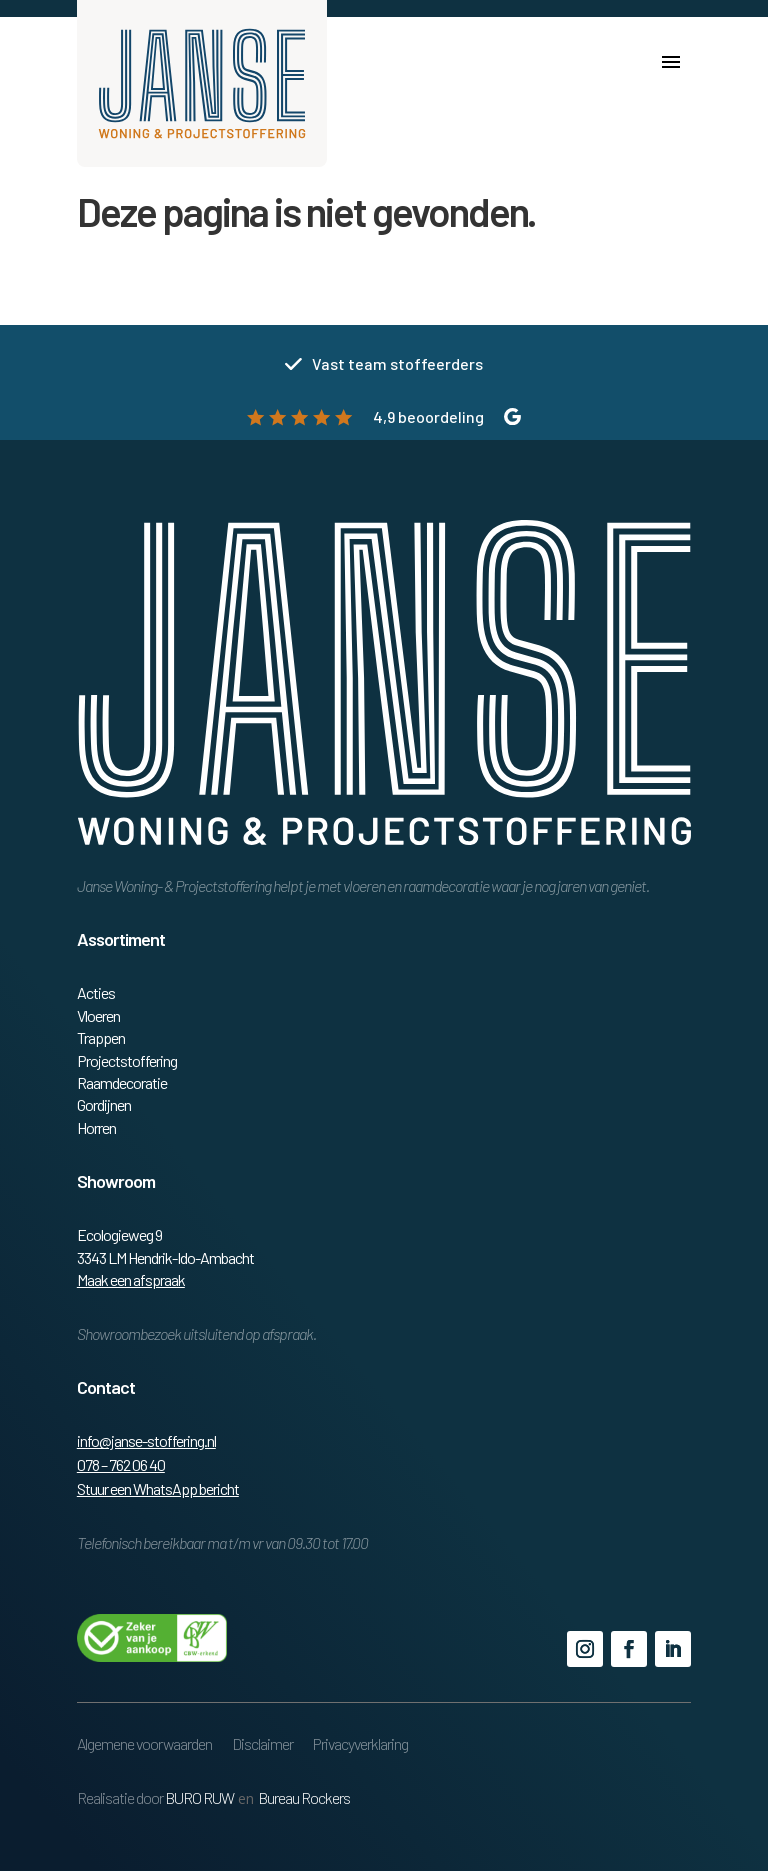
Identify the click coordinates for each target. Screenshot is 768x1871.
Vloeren (98, 1015)
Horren (96, 1127)
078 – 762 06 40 (121, 1464)
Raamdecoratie (122, 1082)
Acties (96, 992)
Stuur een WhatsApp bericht (158, 1488)
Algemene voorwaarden (144, 1743)
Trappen (101, 1037)
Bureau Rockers (304, 1797)
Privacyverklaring (360, 1743)
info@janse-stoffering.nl (146, 1440)
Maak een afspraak (131, 1279)
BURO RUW (199, 1797)
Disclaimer (262, 1743)
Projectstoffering (127, 1060)
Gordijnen (104, 1104)
